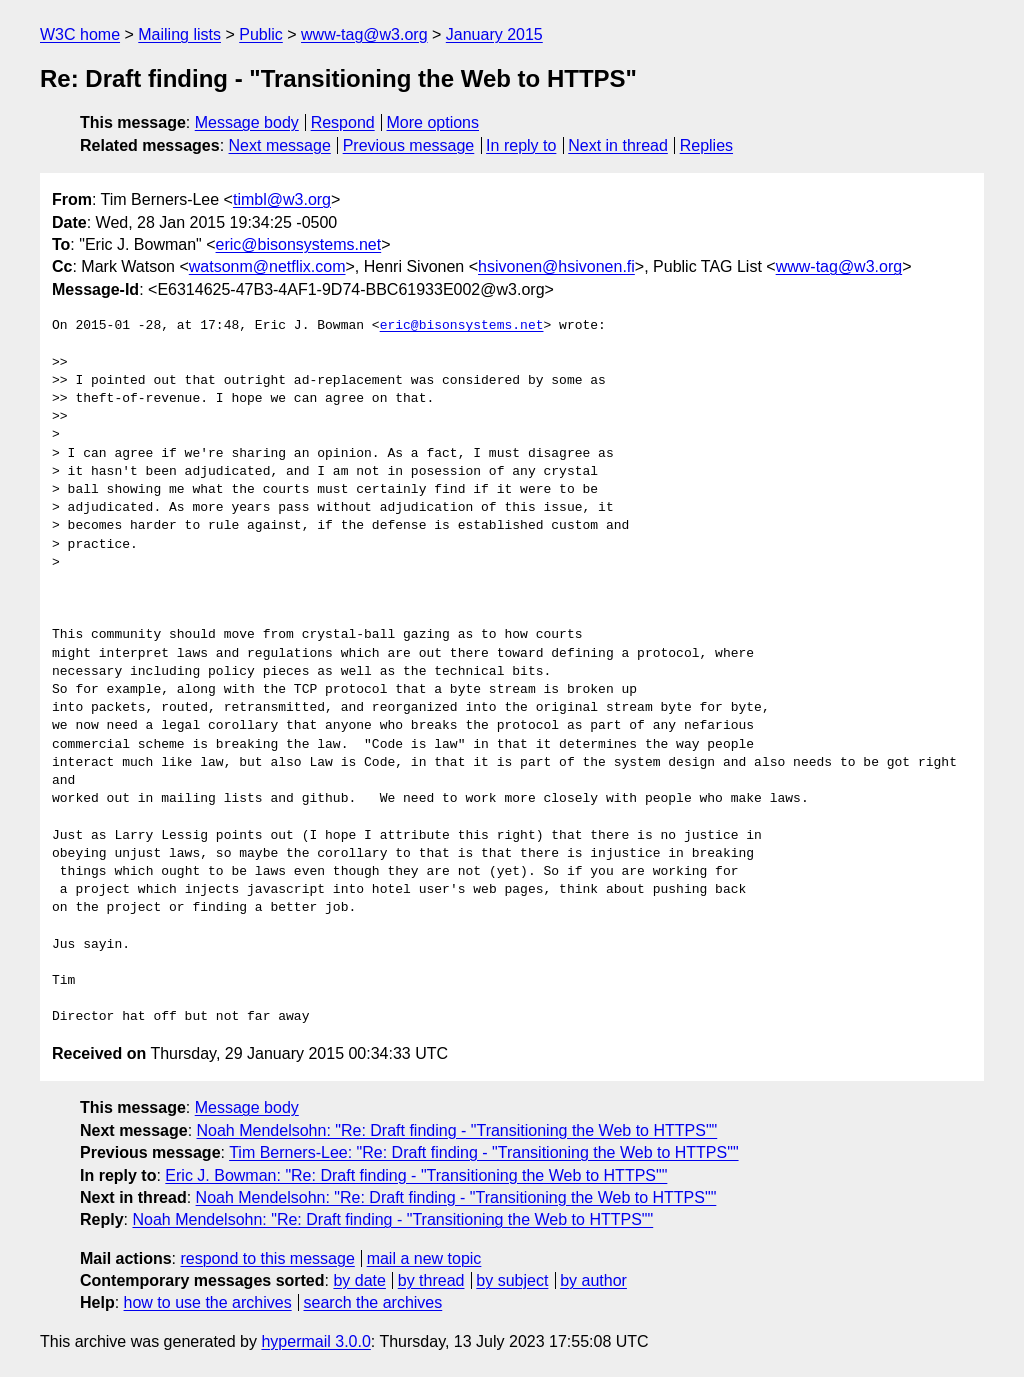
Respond (343, 122)
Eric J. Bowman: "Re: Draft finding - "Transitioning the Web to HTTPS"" (416, 1175)
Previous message (409, 145)
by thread (431, 1280)
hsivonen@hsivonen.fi (556, 266)
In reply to (521, 145)
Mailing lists (179, 34)
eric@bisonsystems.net (299, 244)
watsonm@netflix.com (267, 266)
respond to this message (267, 1258)
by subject (512, 1280)
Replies (706, 145)
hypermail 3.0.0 (315, 1341)
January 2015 (494, 34)
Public (261, 34)
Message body (247, 122)
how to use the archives (208, 1302)
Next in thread (618, 145)
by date (359, 1280)
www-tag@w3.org (364, 34)
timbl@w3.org (282, 199)
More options (433, 122)
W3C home (80, 34)
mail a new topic (424, 1258)
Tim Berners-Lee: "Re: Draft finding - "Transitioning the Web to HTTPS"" (483, 1152)
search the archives (373, 1302)
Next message (280, 145)
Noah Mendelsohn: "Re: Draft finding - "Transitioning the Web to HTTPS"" (457, 1130)
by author (593, 1280)
